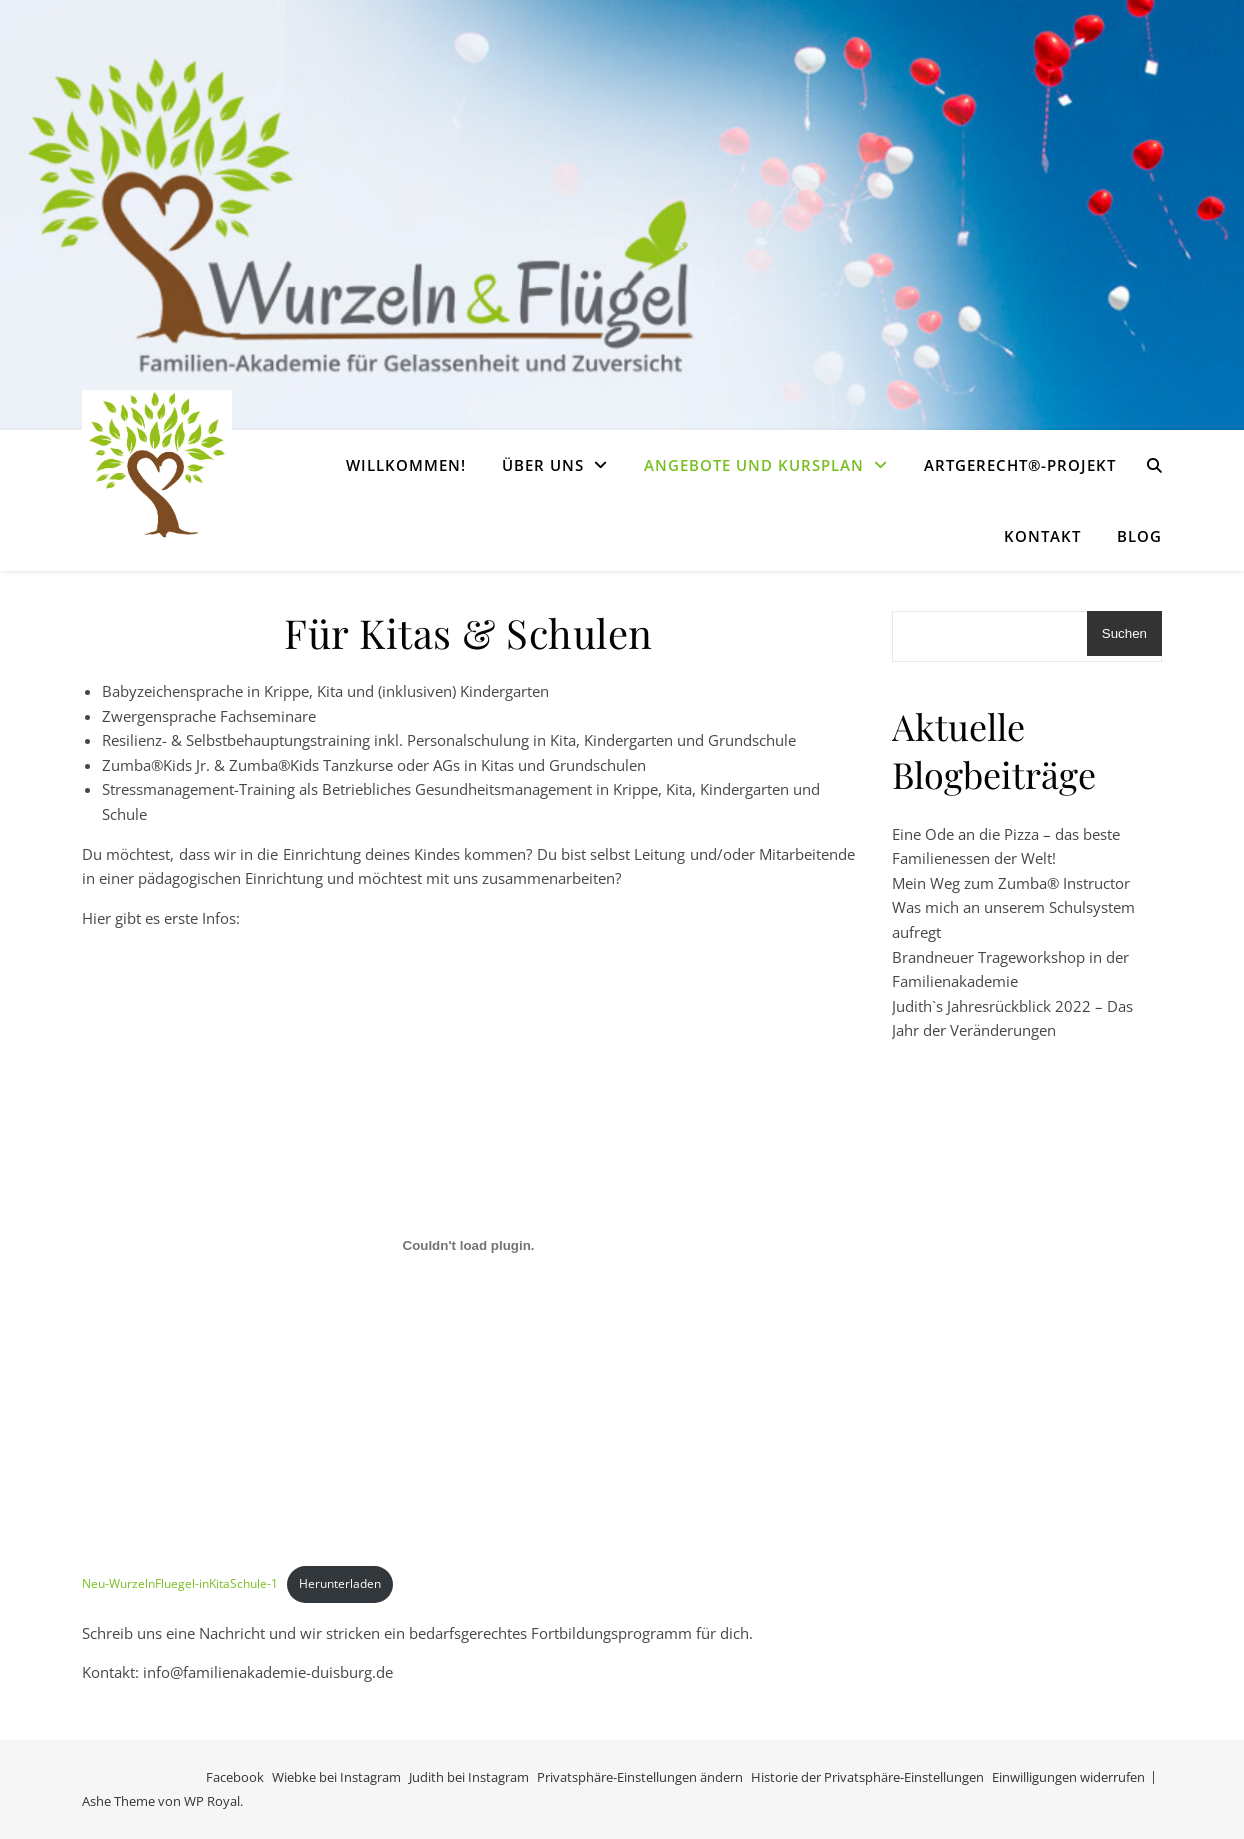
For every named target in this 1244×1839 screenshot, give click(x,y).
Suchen (1124, 633)
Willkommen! (406, 465)
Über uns (543, 465)
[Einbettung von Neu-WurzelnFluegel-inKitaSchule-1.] (468, 1245)
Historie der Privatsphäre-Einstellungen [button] (867, 1777)
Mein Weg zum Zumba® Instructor (1011, 883)
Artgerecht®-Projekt (1020, 465)
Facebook (235, 1777)
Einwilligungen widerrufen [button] (1068, 1777)
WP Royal (212, 1801)
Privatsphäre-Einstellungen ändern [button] (640, 1777)
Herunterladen (340, 1583)
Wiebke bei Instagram (336, 1777)
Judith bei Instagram (469, 1777)
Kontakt (1042, 536)
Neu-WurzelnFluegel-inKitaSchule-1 (180, 1583)
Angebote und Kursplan (754, 465)
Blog (1139, 536)
